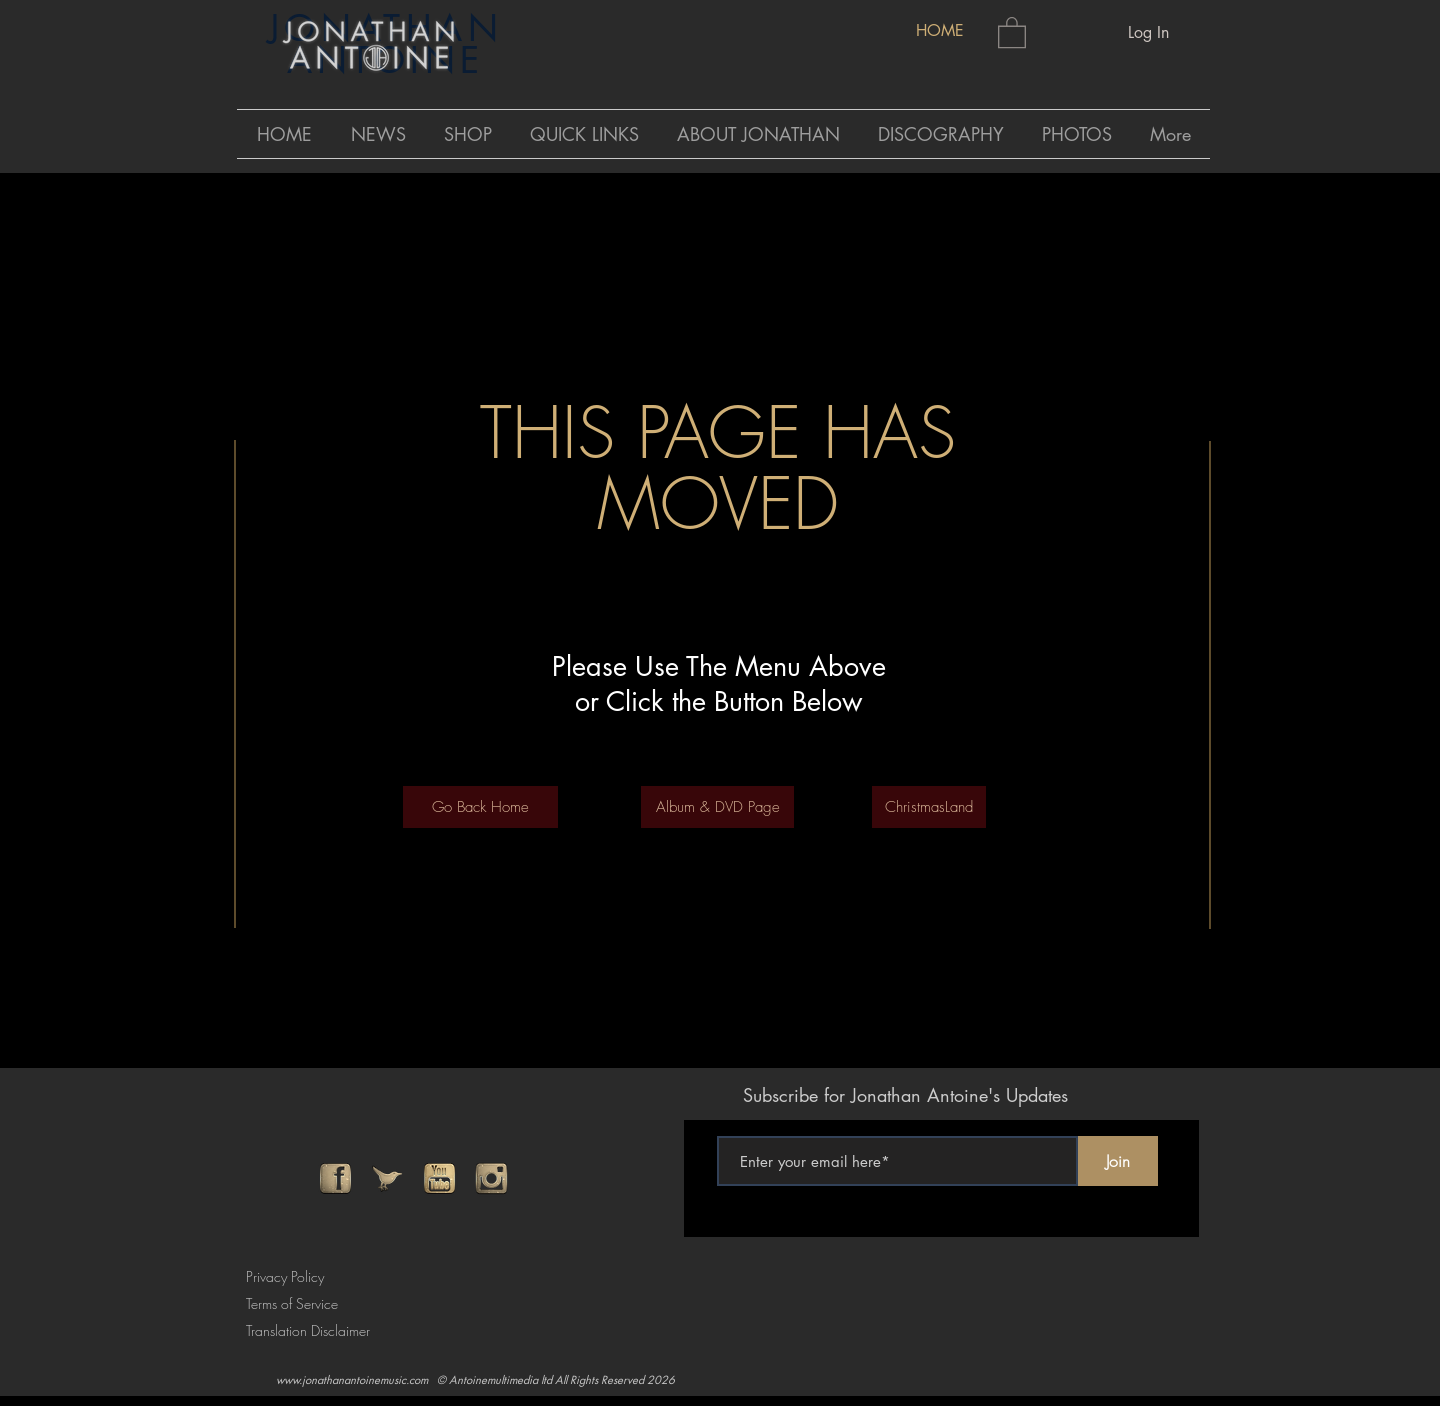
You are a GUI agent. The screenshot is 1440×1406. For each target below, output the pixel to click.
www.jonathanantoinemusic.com (352, 1379)
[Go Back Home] (480, 807)
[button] (1012, 31)
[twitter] (387, 1178)
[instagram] (491, 1178)
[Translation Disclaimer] (315, 1330)
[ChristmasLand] (929, 807)
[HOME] (939, 31)
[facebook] (335, 1178)
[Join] (1118, 1161)
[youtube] (439, 1178)
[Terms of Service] (298, 1303)
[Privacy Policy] (289, 1276)
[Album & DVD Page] (717, 807)
